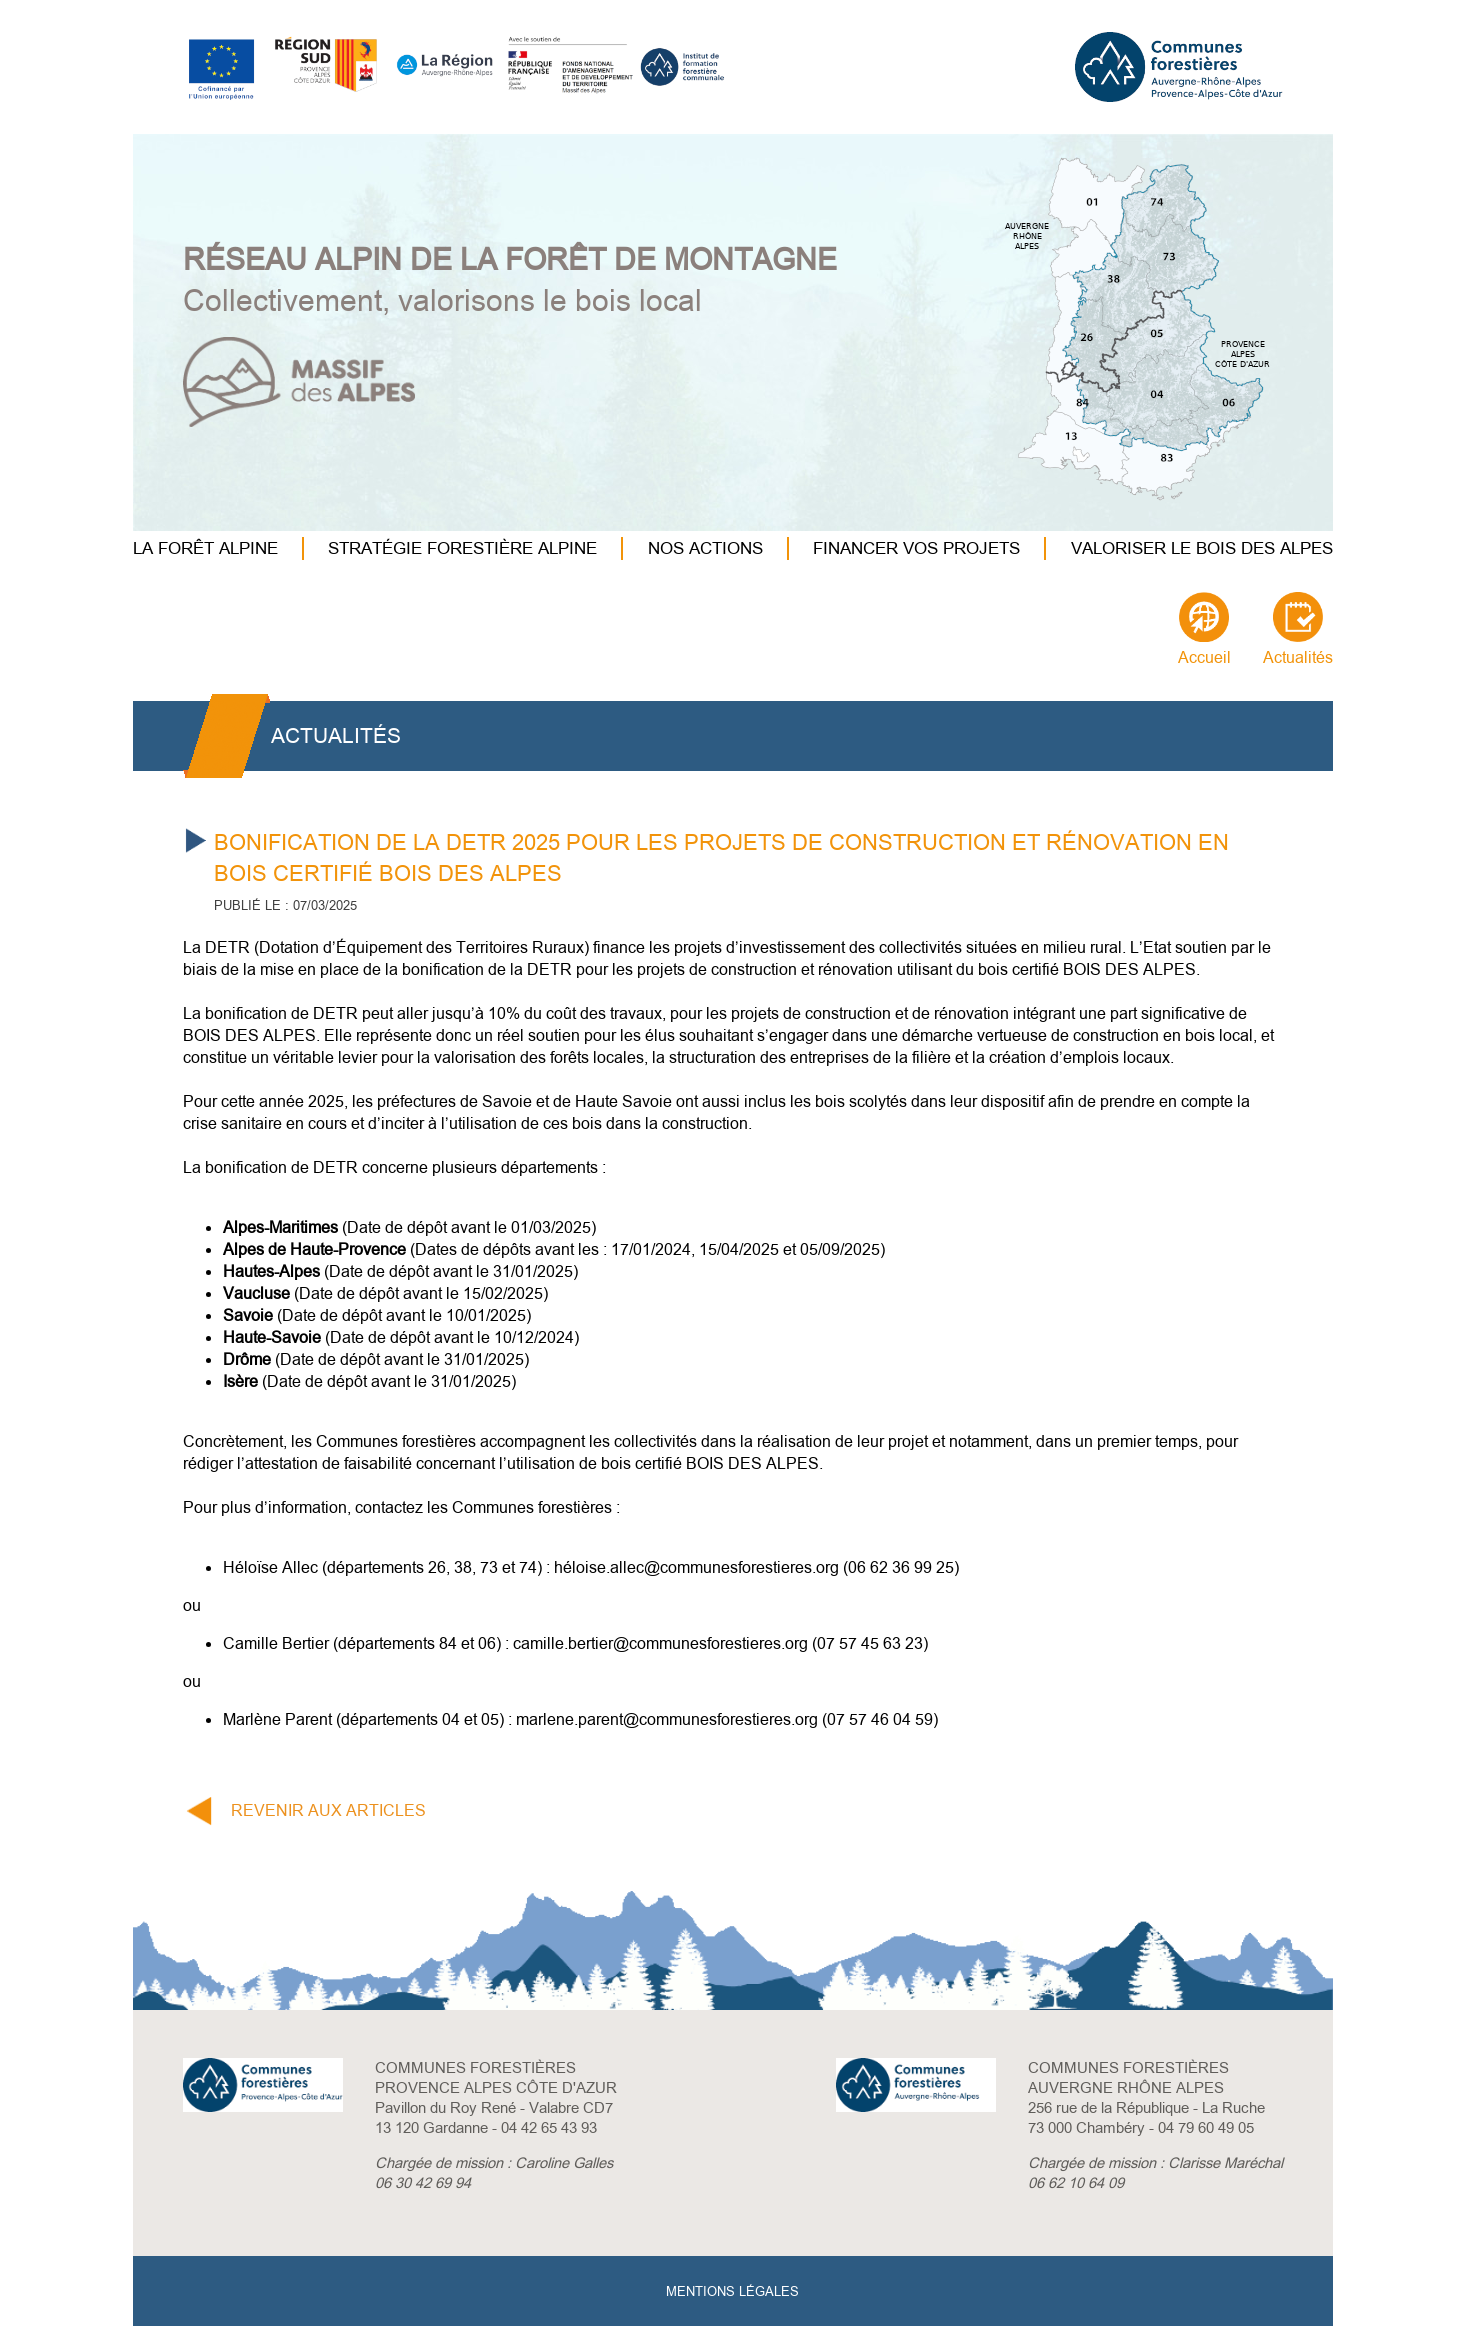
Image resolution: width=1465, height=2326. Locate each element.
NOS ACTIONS (705, 548)
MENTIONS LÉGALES (732, 2291)
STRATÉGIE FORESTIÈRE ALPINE (462, 548)
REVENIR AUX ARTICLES (328, 1811)
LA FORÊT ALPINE (205, 548)
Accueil (1204, 658)
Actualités (1298, 658)
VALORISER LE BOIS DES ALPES (1202, 548)
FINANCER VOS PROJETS (916, 548)
